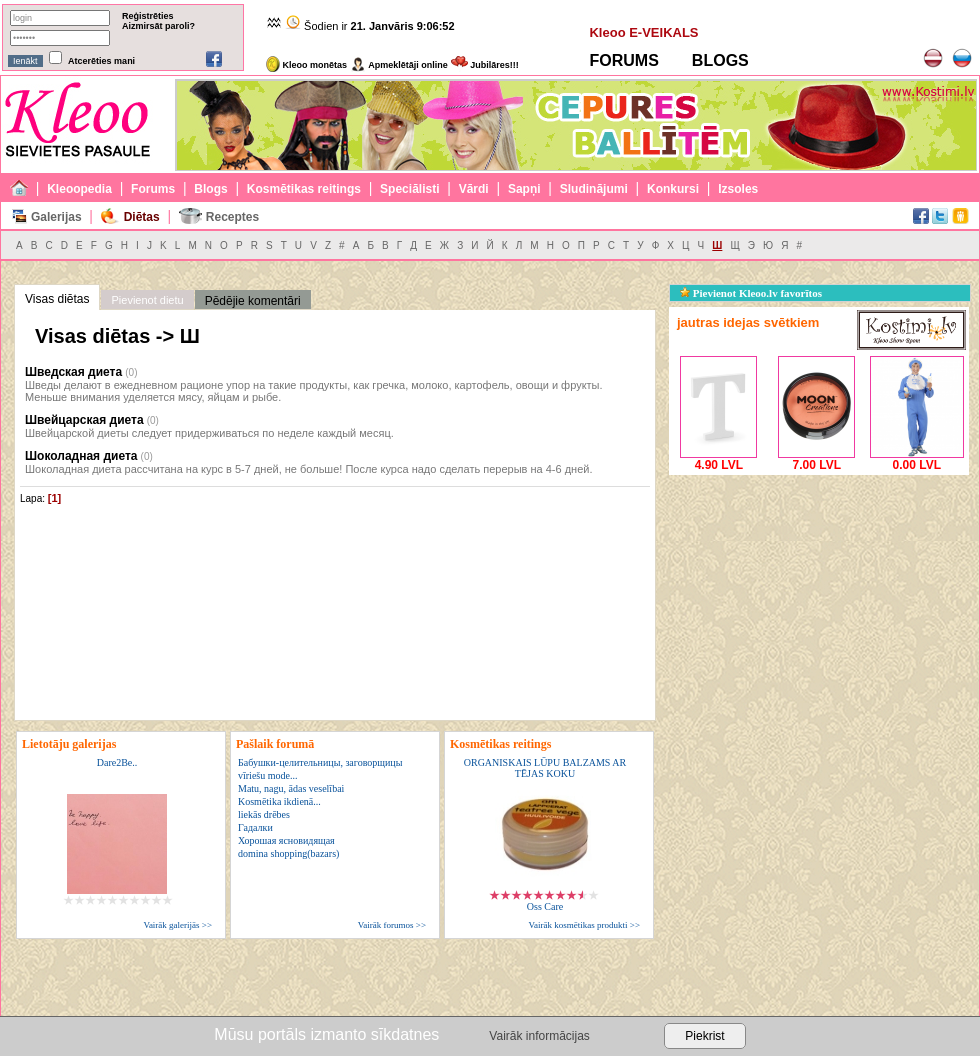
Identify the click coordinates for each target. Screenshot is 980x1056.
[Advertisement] (819, 605)
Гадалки (255, 827)
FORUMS (623, 60)
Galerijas (56, 217)
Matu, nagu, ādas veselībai (291, 788)
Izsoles (738, 189)
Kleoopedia (79, 189)
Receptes (232, 217)
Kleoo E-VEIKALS (643, 32)
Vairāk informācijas (539, 1036)
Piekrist (704, 1036)
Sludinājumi (594, 189)
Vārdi (474, 189)
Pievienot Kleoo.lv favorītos (751, 293)
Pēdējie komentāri (253, 301)
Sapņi (524, 189)
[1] (54, 498)
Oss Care (545, 906)
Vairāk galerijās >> (177, 925)
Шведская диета (73, 372)
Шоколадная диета (81, 456)
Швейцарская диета (84, 420)
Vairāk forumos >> (392, 925)
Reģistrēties (148, 16)
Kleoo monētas (306, 65)
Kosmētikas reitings (304, 189)
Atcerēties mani (101, 61)
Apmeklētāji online (399, 65)
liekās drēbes (264, 814)
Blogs (210, 189)
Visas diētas (57, 299)
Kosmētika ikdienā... (279, 801)
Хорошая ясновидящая (286, 840)
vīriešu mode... (267, 775)
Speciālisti (409, 189)
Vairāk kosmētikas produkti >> (584, 925)
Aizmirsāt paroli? (158, 26)
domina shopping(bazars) (288, 853)
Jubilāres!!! (485, 65)
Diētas (142, 217)
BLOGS (720, 60)
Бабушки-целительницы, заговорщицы (320, 762)
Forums (153, 189)
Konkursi (673, 189)
